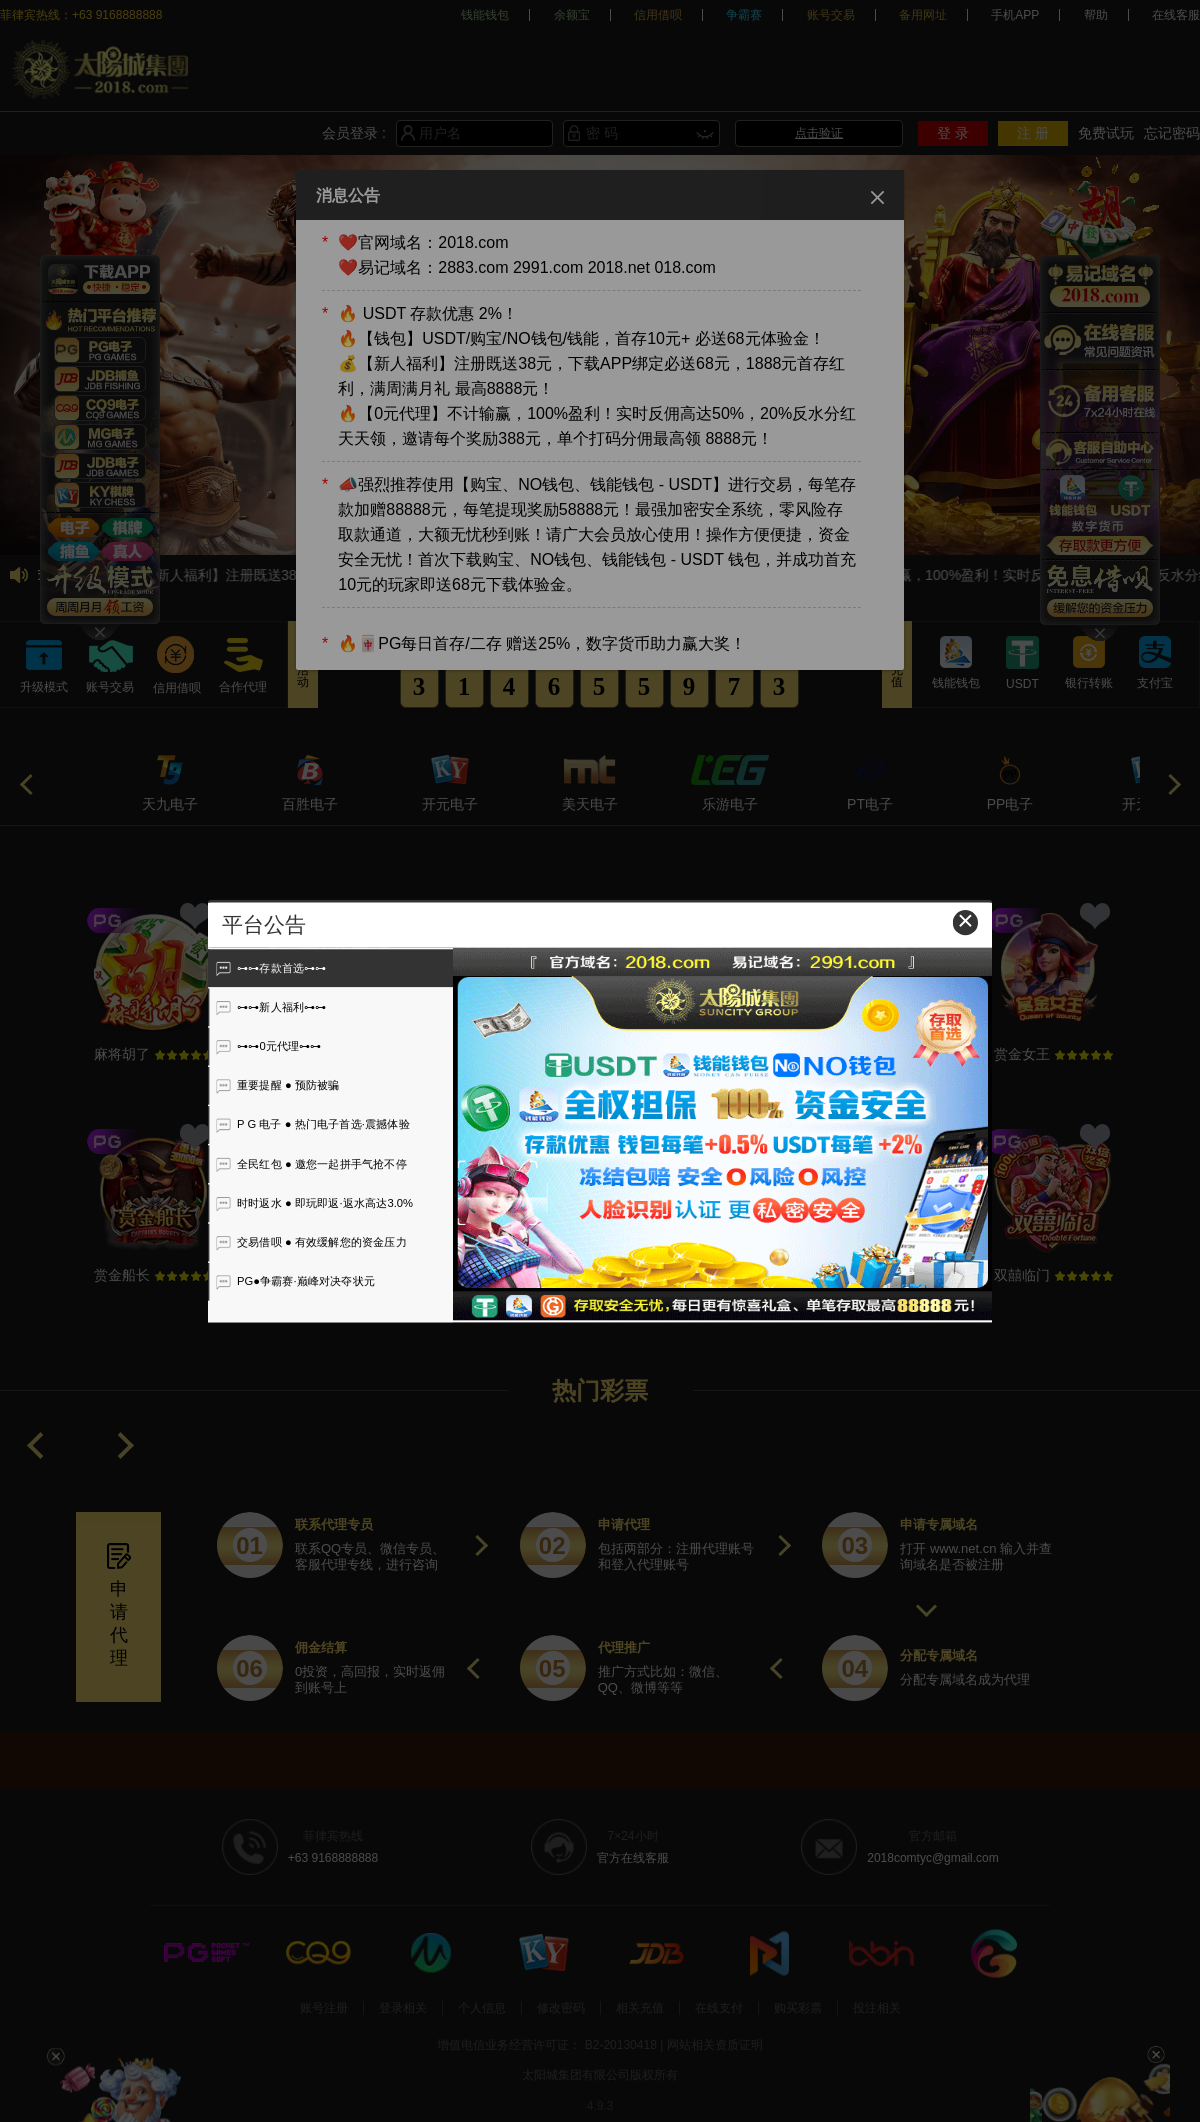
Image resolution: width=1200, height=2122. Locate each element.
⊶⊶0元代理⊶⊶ (268, 1046)
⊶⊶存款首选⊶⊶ (271, 968)
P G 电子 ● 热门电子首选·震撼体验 (312, 1125)
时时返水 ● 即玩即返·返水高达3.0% (314, 1203)
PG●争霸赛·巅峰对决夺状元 (295, 1281)
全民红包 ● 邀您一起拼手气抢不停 (311, 1164)
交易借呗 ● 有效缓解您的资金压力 (311, 1242)
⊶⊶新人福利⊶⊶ (271, 1007)
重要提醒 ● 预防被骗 (277, 1086)
